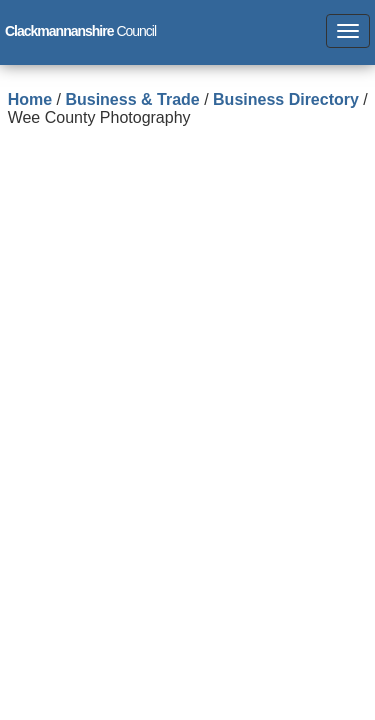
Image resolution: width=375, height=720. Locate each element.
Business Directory (286, 99)
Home (30, 99)
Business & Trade (132, 99)
